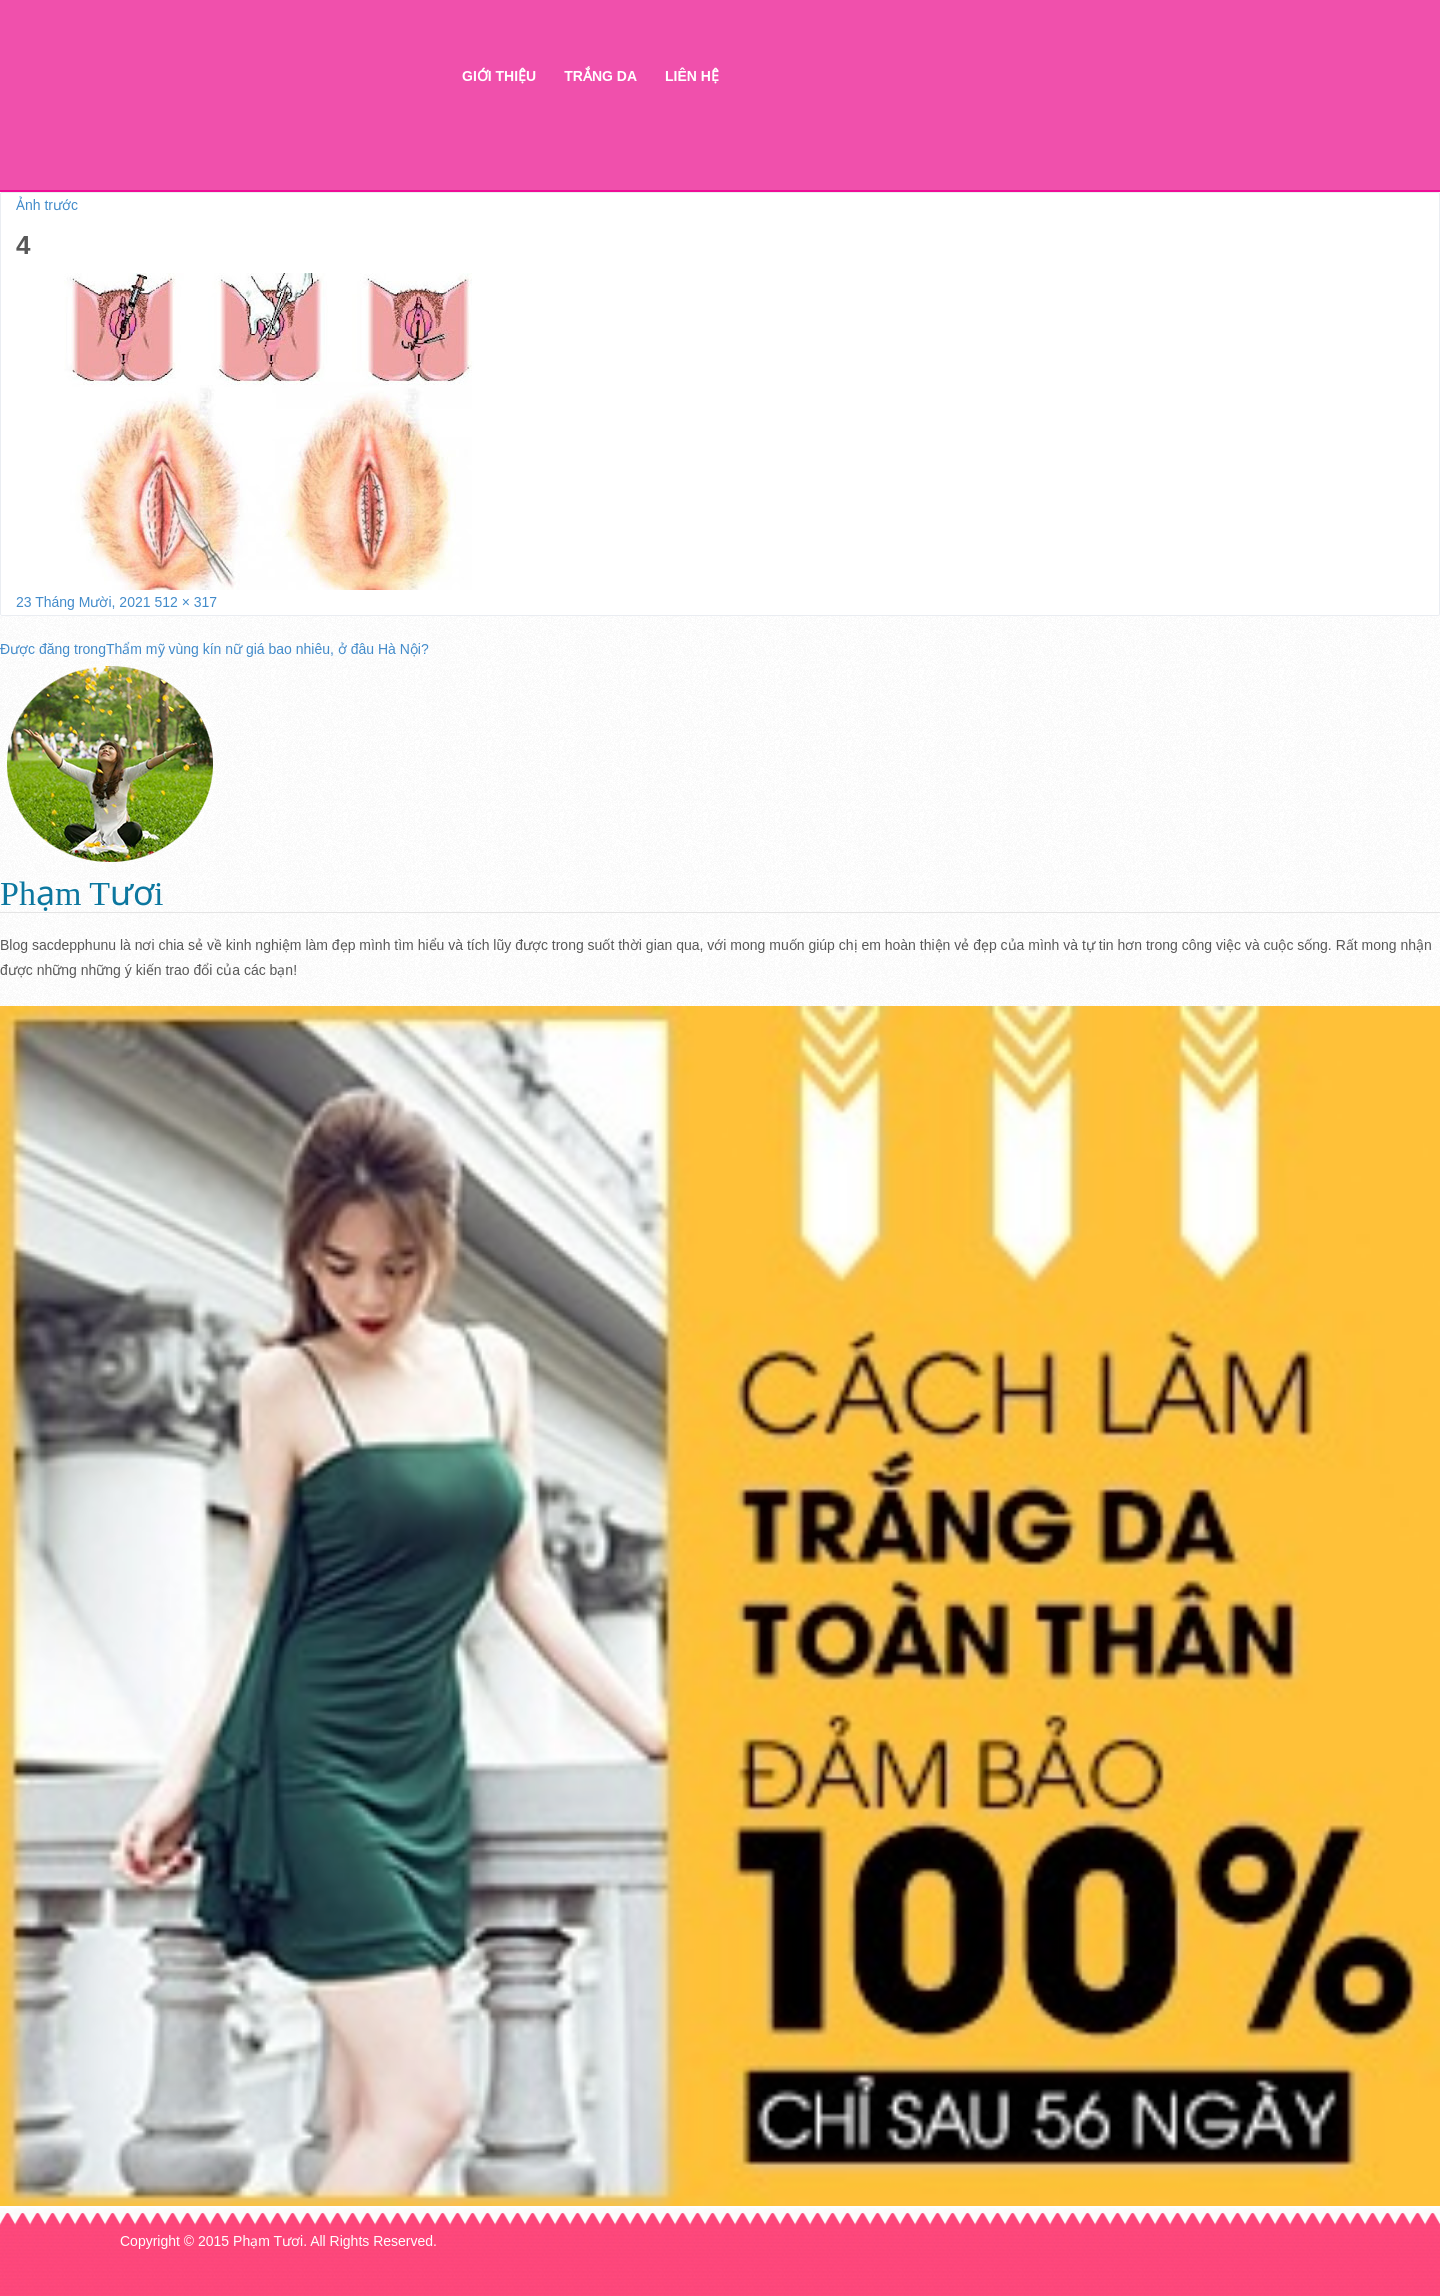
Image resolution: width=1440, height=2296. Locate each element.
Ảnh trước (47, 205)
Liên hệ (692, 76)
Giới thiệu (499, 76)
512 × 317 (185, 602)
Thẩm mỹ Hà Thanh (267, 110)
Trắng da (600, 76)
